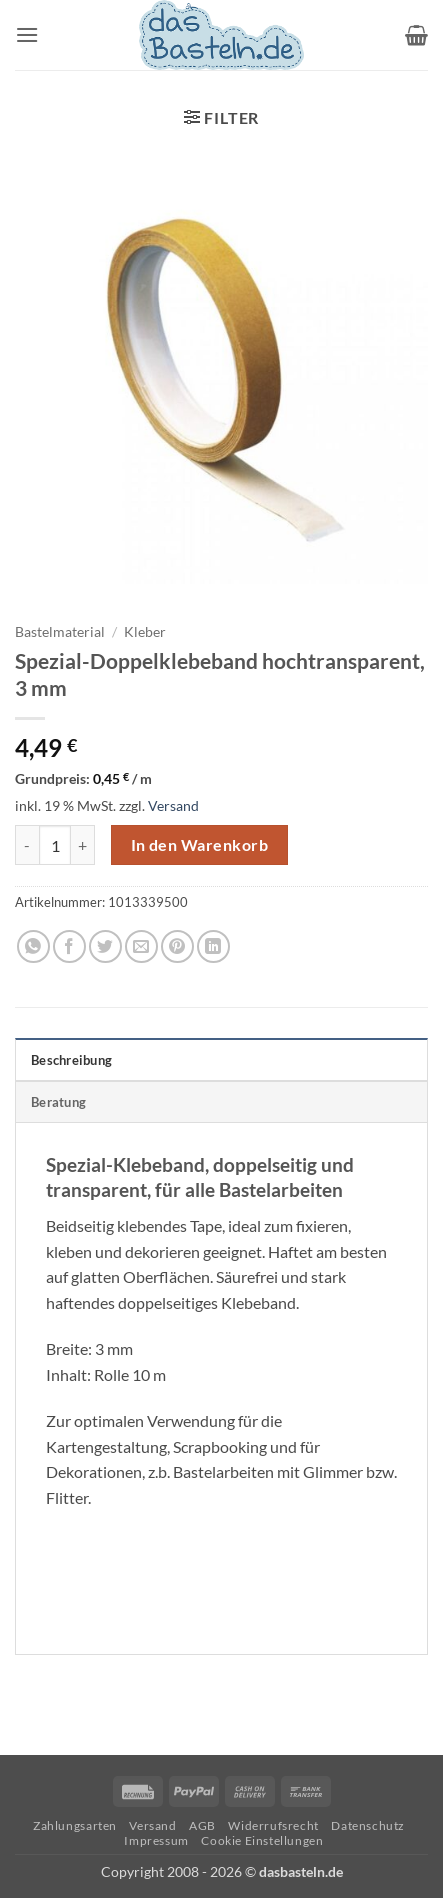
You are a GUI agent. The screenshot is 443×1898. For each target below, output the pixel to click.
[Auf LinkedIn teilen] (213, 946)
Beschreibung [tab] (71, 1060)
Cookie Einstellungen (262, 1840)
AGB (202, 1825)
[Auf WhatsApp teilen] (33, 946)
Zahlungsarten (75, 1825)
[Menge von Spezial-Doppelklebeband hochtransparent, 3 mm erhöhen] (83, 845)
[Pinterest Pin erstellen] (177, 946)
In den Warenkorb (199, 845)
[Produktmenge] (55, 845)
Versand (173, 805)
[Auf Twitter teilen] (105, 946)
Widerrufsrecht (273, 1825)
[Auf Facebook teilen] (69, 946)
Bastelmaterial (60, 632)
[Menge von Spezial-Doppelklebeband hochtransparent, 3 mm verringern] (27, 845)
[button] (27, 34)
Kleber (145, 632)
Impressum (156, 1840)
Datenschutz (368, 1825)
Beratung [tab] (58, 1102)
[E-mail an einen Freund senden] (141, 946)
